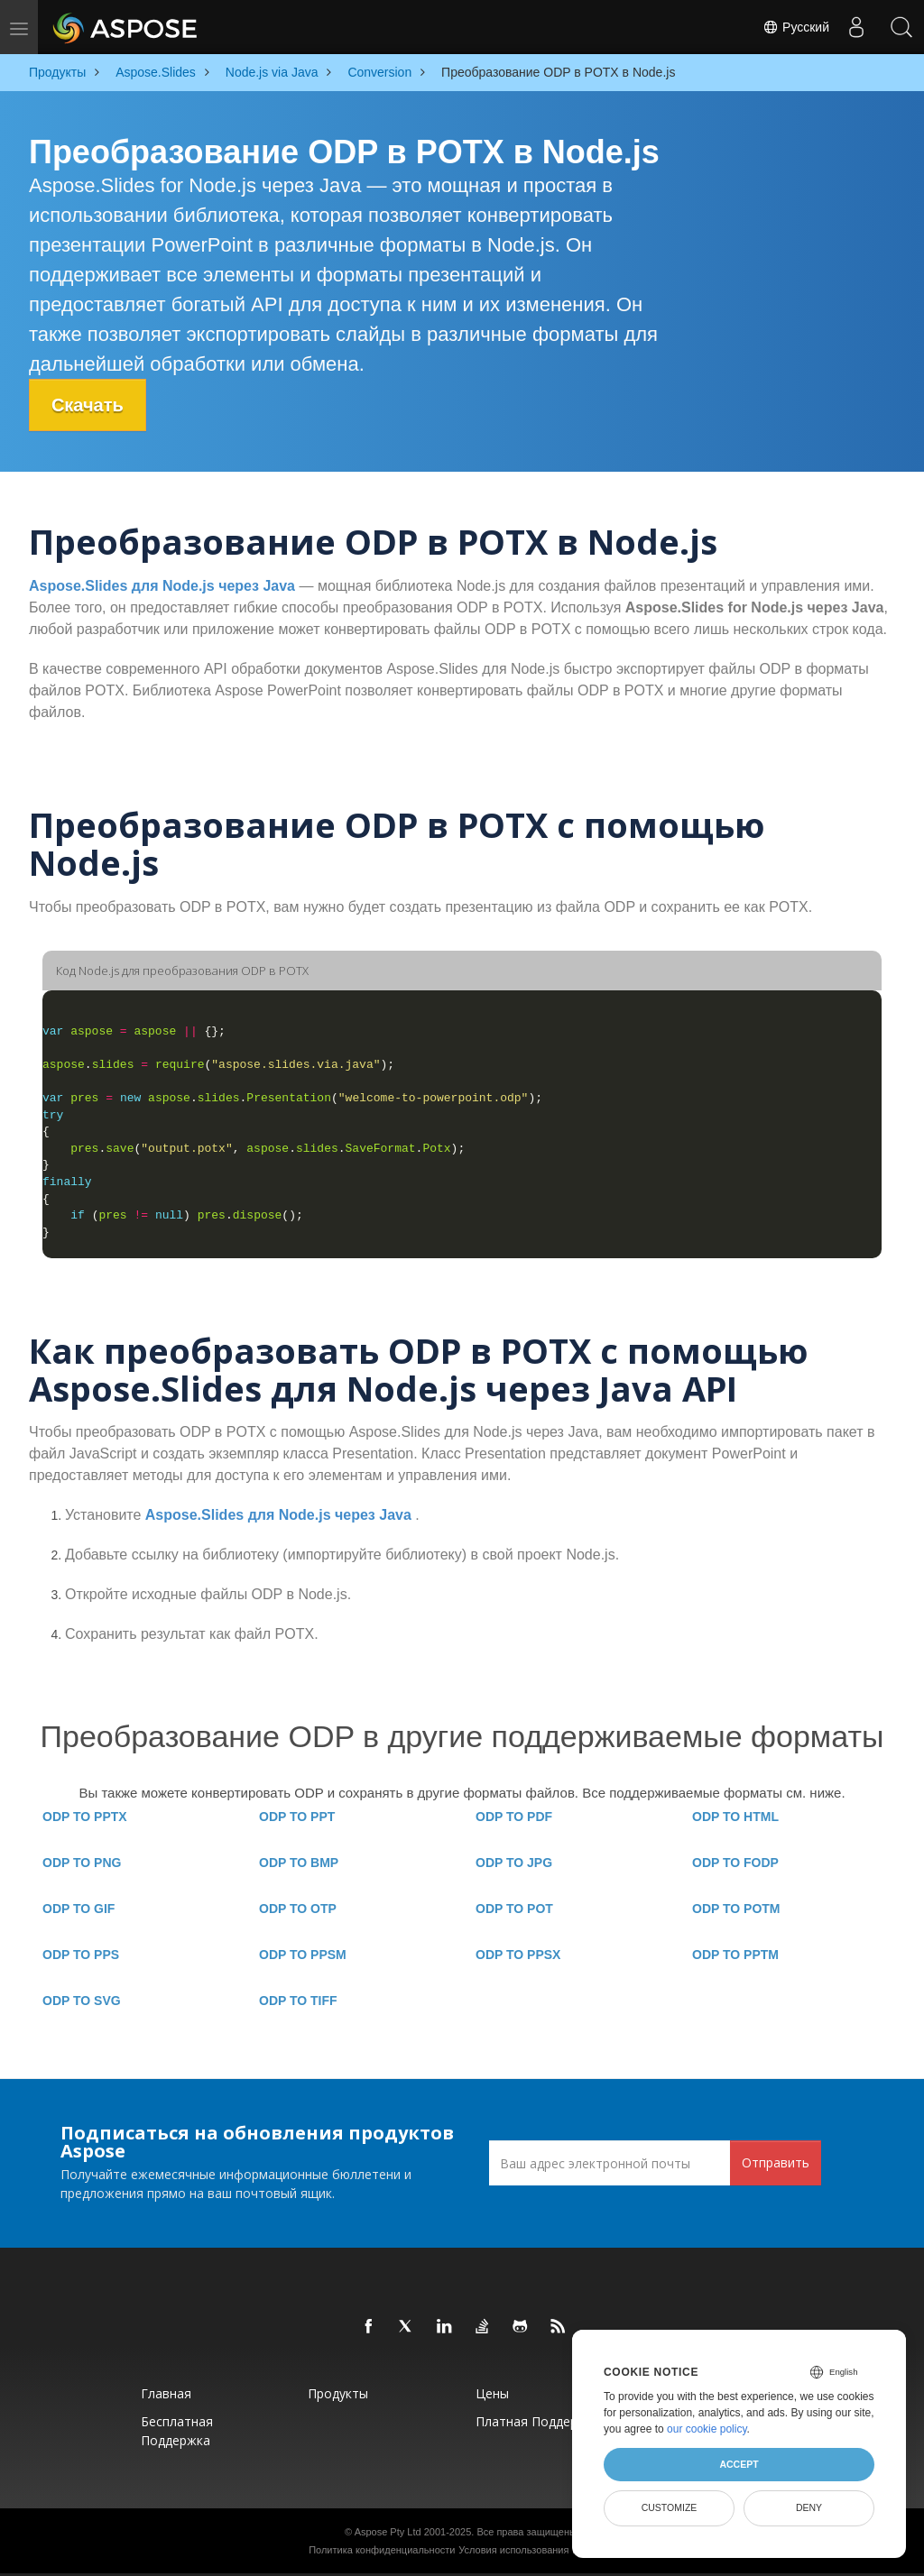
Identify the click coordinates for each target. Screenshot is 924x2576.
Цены (492, 2393)
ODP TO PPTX (84, 1816)
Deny (809, 2507)
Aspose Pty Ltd (388, 2531)
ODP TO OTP (298, 1908)
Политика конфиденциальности (382, 2549)
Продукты (338, 2393)
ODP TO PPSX (518, 1954)
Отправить (775, 2162)
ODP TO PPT (297, 1816)
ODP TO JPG (514, 1862)
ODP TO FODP (735, 1862)
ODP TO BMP (298, 1862)
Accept (738, 2464)
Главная (166, 2393)
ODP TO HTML (735, 1816)
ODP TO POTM (736, 1908)
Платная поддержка (538, 2421)
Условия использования (513, 2549)
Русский (795, 27)
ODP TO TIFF (298, 2000)
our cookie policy (707, 2429)
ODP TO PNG (81, 1862)
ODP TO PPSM (302, 1954)
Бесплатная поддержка (177, 2431)
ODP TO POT (514, 1908)
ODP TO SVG (81, 2000)
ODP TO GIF (78, 1908)
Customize (670, 2507)
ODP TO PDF (514, 1816)
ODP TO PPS (80, 1954)
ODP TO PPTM (735, 1954)
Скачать (87, 405)
